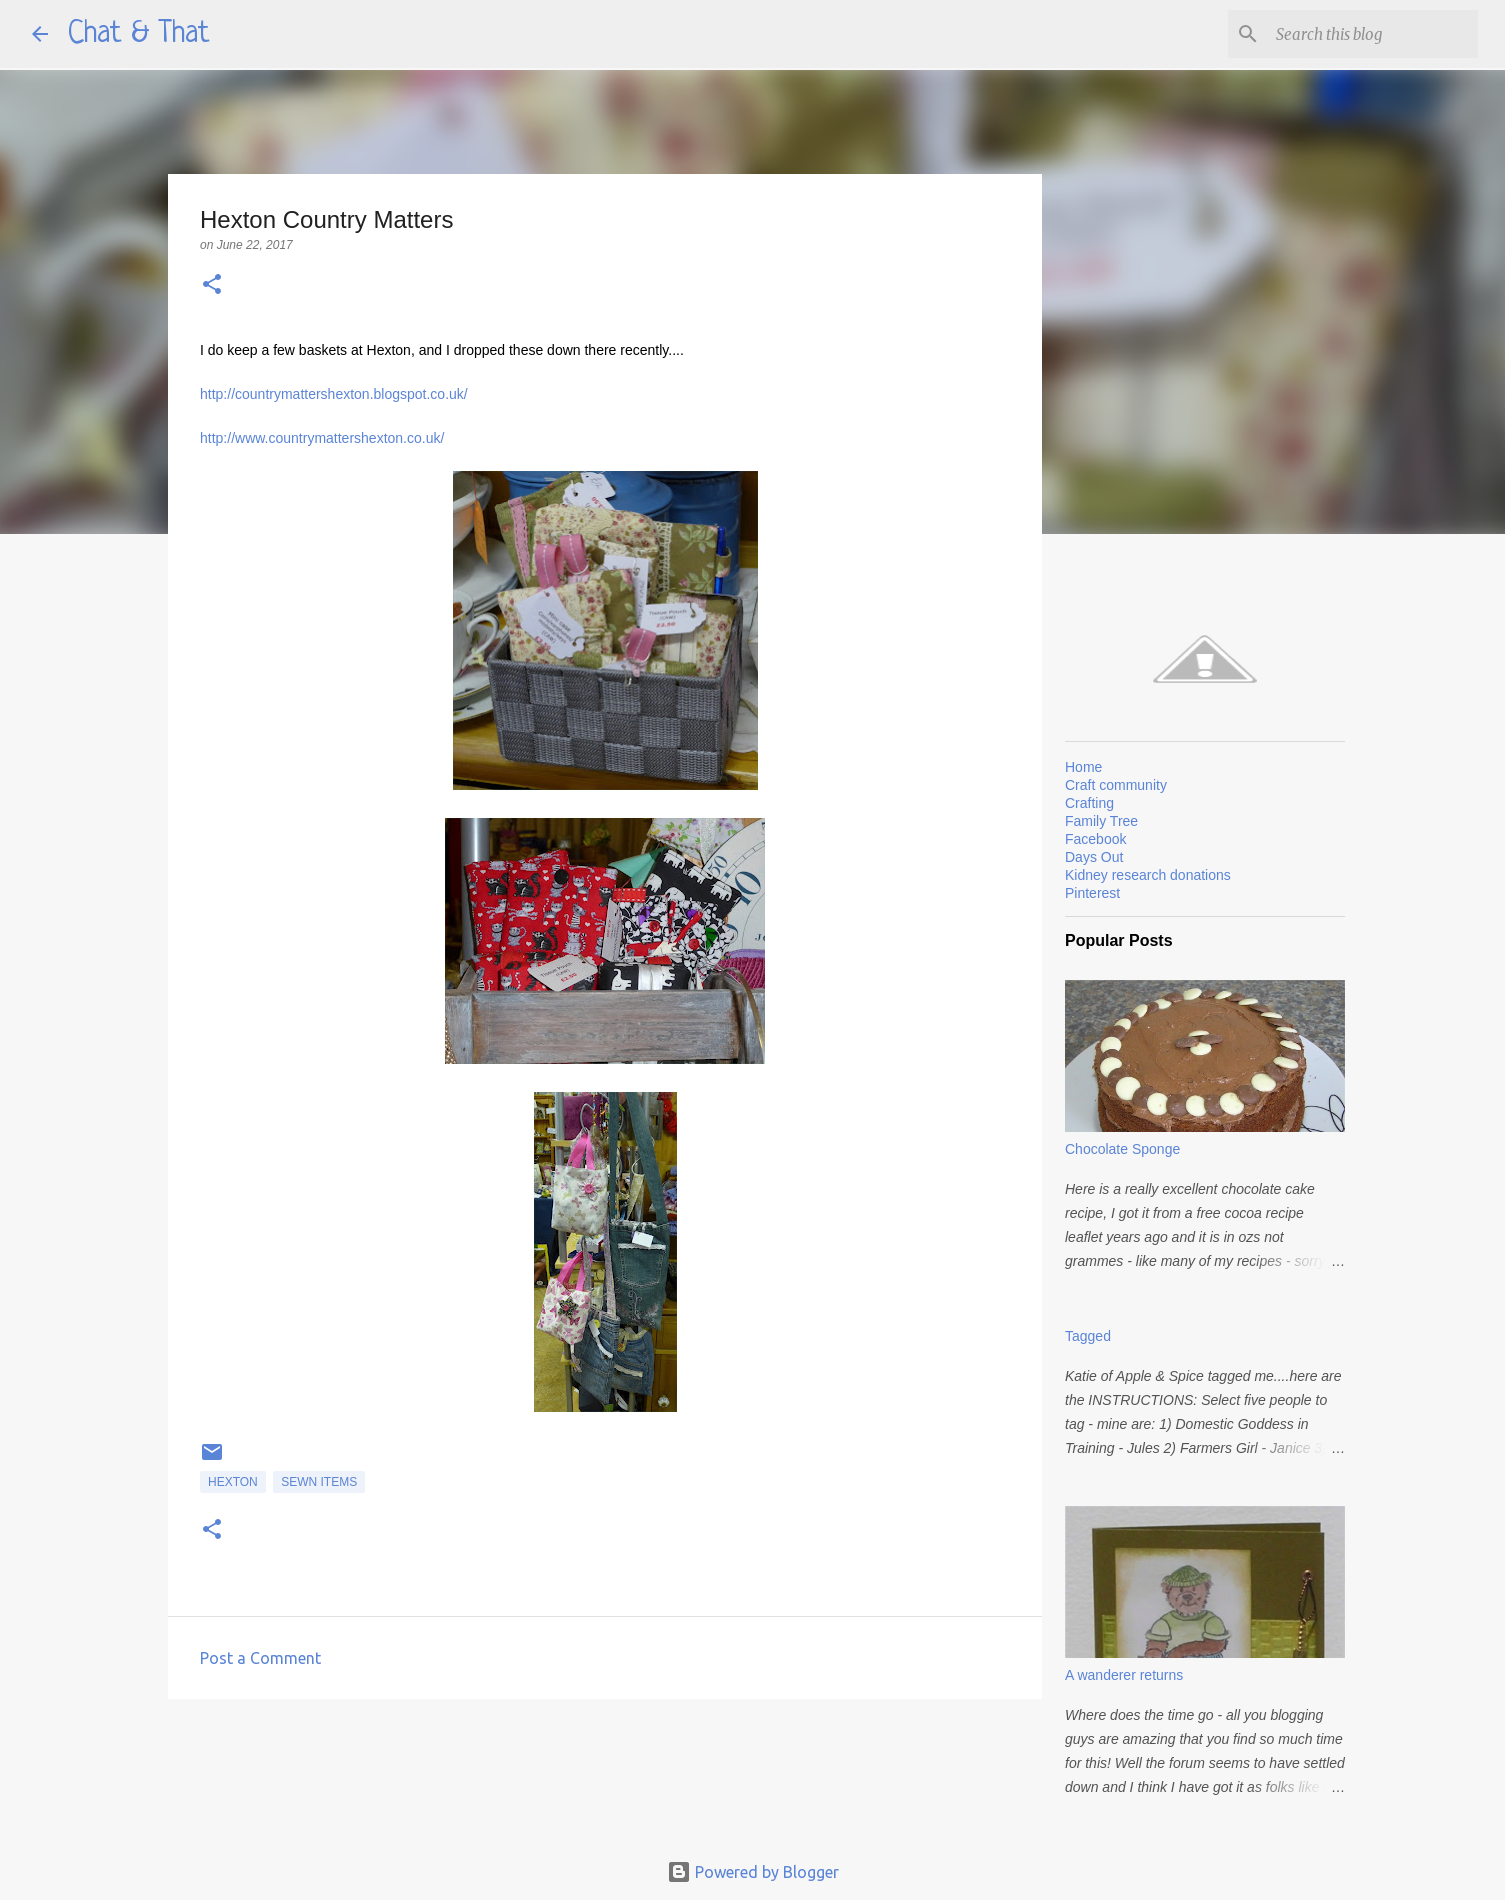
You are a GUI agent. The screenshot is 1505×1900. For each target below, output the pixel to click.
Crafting (1089, 803)
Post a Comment (260, 1658)
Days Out (1094, 857)
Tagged (1088, 1336)
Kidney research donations (1148, 875)
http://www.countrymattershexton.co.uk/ (322, 438)
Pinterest (1092, 893)
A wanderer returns (1124, 1675)
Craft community (1116, 785)
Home (1083, 767)
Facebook (1095, 839)
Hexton (233, 1482)
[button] (212, 285)
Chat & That (139, 34)
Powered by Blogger (753, 1872)
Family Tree (1101, 821)
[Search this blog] (1373, 34)
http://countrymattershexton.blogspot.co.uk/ (334, 394)
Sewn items (319, 1482)
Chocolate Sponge (1122, 1149)
